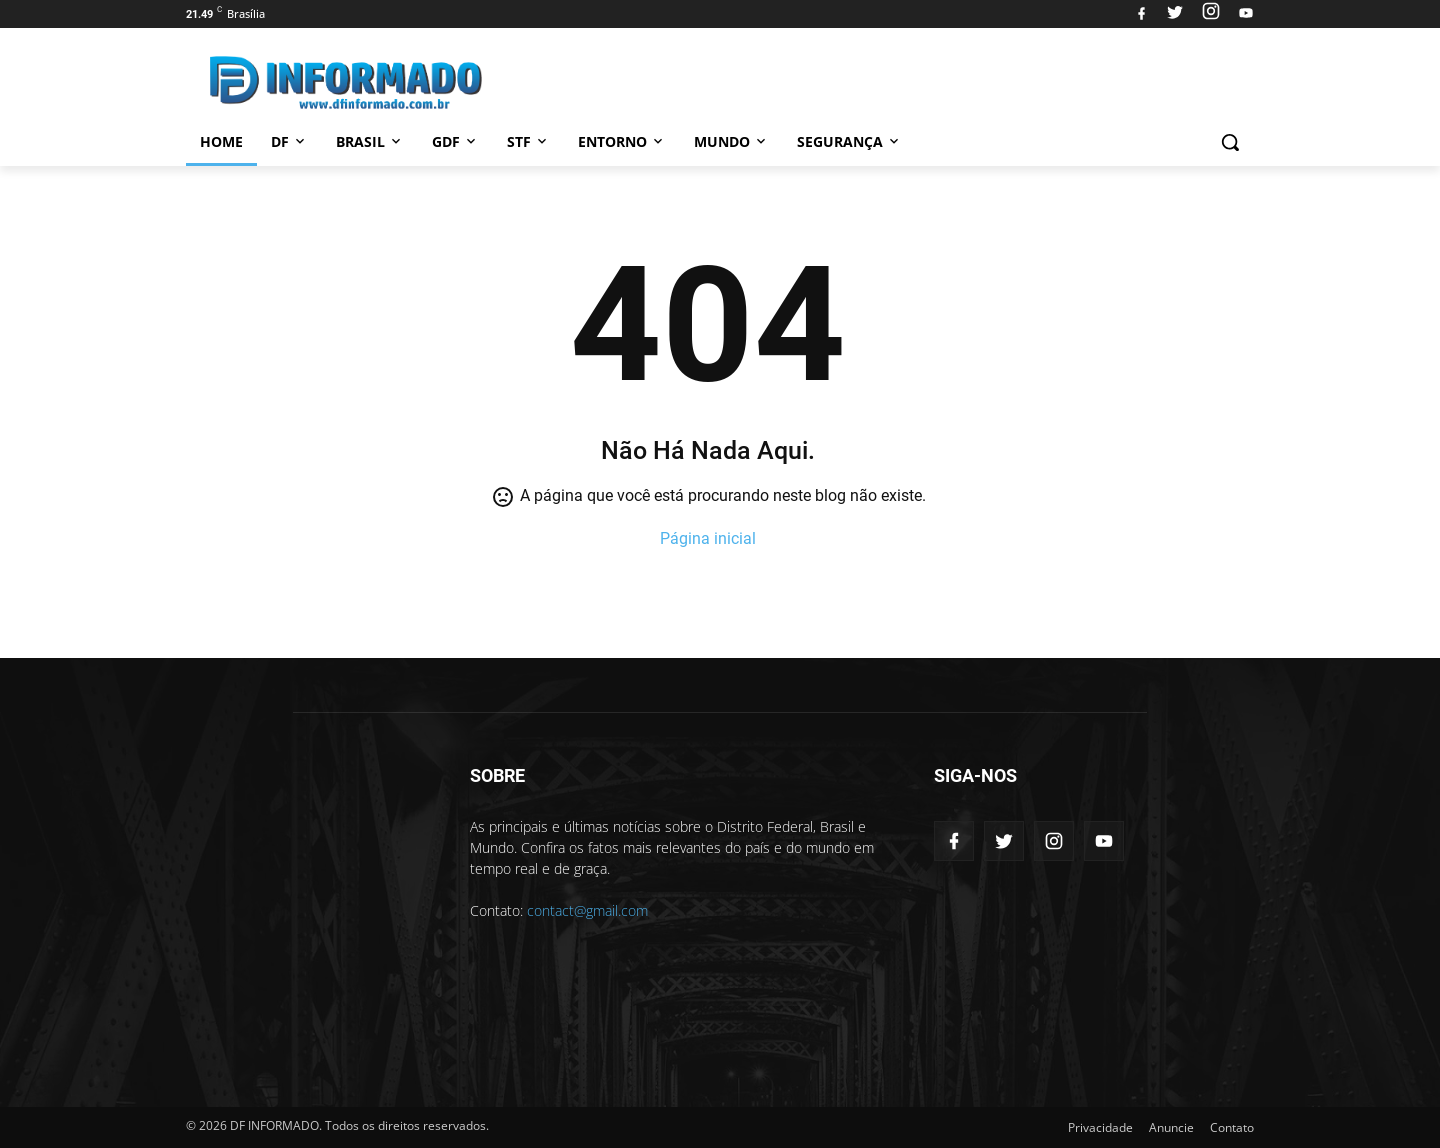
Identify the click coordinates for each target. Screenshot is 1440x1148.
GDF (455, 141)
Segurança (849, 141)
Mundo (731, 141)
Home (221, 141)
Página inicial (708, 538)
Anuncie (1171, 1127)
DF (289, 141)
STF (528, 141)
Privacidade (1100, 1127)
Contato (1232, 1127)
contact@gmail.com (587, 910)
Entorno (622, 141)
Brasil (370, 141)
